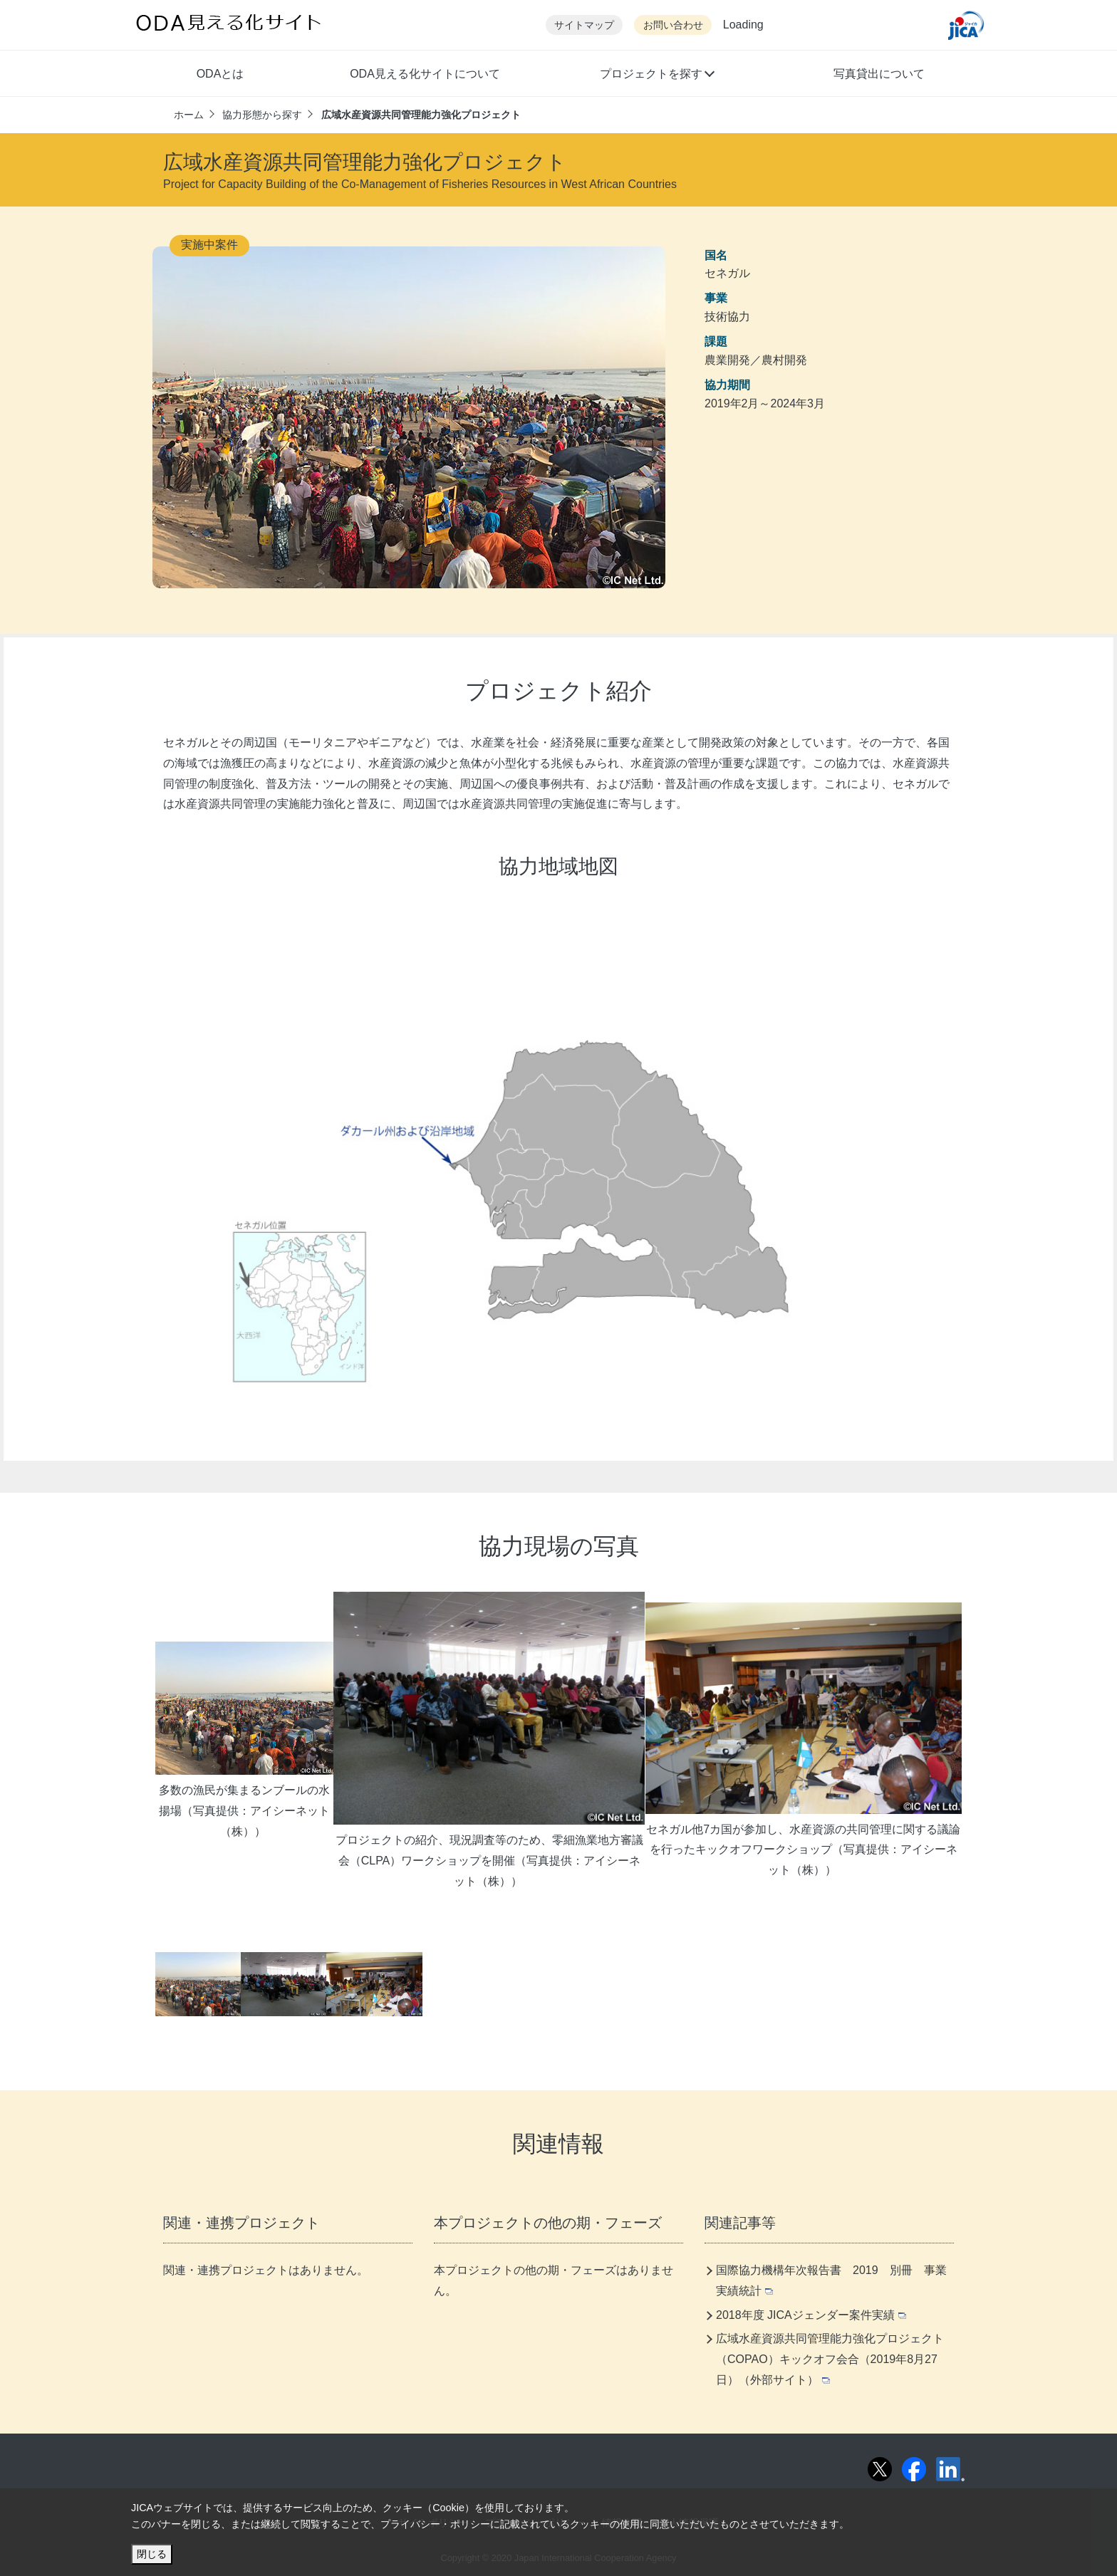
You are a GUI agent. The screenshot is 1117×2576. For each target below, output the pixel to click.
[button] (656, 75)
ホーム (189, 114)
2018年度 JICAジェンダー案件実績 (811, 2315)
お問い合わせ (673, 25)
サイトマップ (584, 25)
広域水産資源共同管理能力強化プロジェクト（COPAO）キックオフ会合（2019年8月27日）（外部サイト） (830, 2359)
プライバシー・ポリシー (435, 2524)
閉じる (152, 2554)
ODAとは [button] (220, 74)
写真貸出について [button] (879, 74)
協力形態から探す (262, 114)
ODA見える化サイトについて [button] (425, 74)
